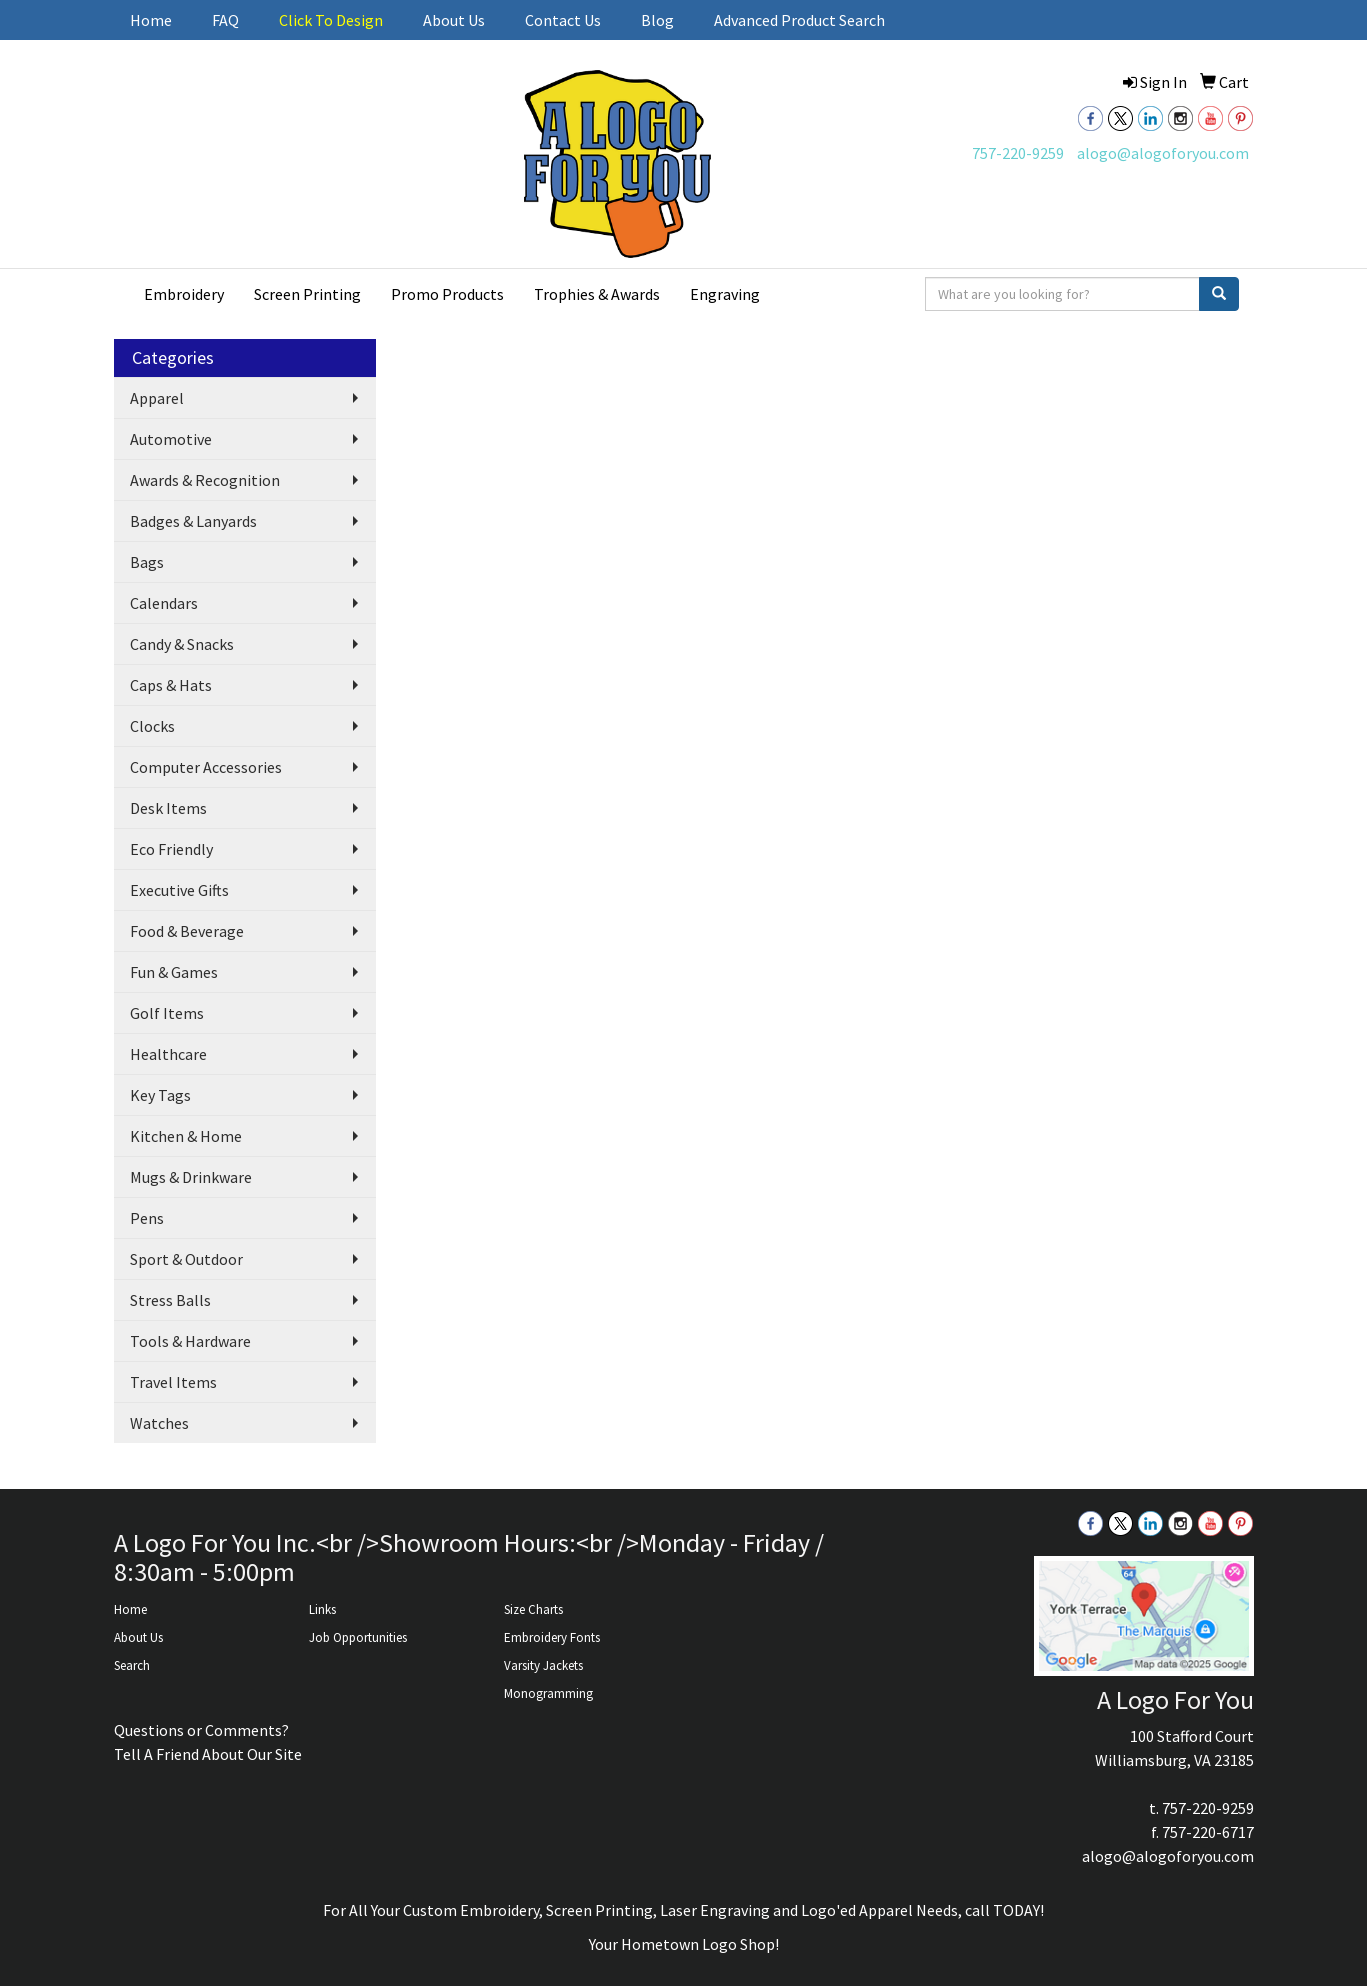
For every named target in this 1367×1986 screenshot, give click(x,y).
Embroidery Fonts (552, 1637)
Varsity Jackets (543, 1665)
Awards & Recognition (205, 480)
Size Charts (533, 1609)
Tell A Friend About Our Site (208, 1754)
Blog (657, 20)
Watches (159, 1423)
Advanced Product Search (799, 20)
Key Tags (160, 1095)
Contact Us (563, 20)
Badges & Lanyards (193, 521)
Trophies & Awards (597, 294)
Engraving (725, 294)
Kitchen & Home (186, 1136)
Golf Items (167, 1013)
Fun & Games (174, 972)
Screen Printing (307, 294)
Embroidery (184, 294)
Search (132, 1665)
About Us (454, 20)
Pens (147, 1218)
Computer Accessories (206, 767)
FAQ (225, 20)
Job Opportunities (358, 1637)
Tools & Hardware (190, 1341)
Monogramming (548, 1693)
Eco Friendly (171, 849)
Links (322, 1609)
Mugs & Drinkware (191, 1177)
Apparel (157, 398)
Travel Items (173, 1382)
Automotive (171, 439)
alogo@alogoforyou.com (1163, 153)
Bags (147, 562)
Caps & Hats (171, 685)
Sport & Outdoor (186, 1259)
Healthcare (168, 1054)
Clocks (152, 726)
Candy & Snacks (182, 644)
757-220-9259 (1018, 153)
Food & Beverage (187, 931)
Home (151, 20)
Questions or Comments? (201, 1730)
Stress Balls (170, 1300)
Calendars (164, 603)
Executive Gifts (179, 890)
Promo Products (447, 294)
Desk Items (168, 808)
